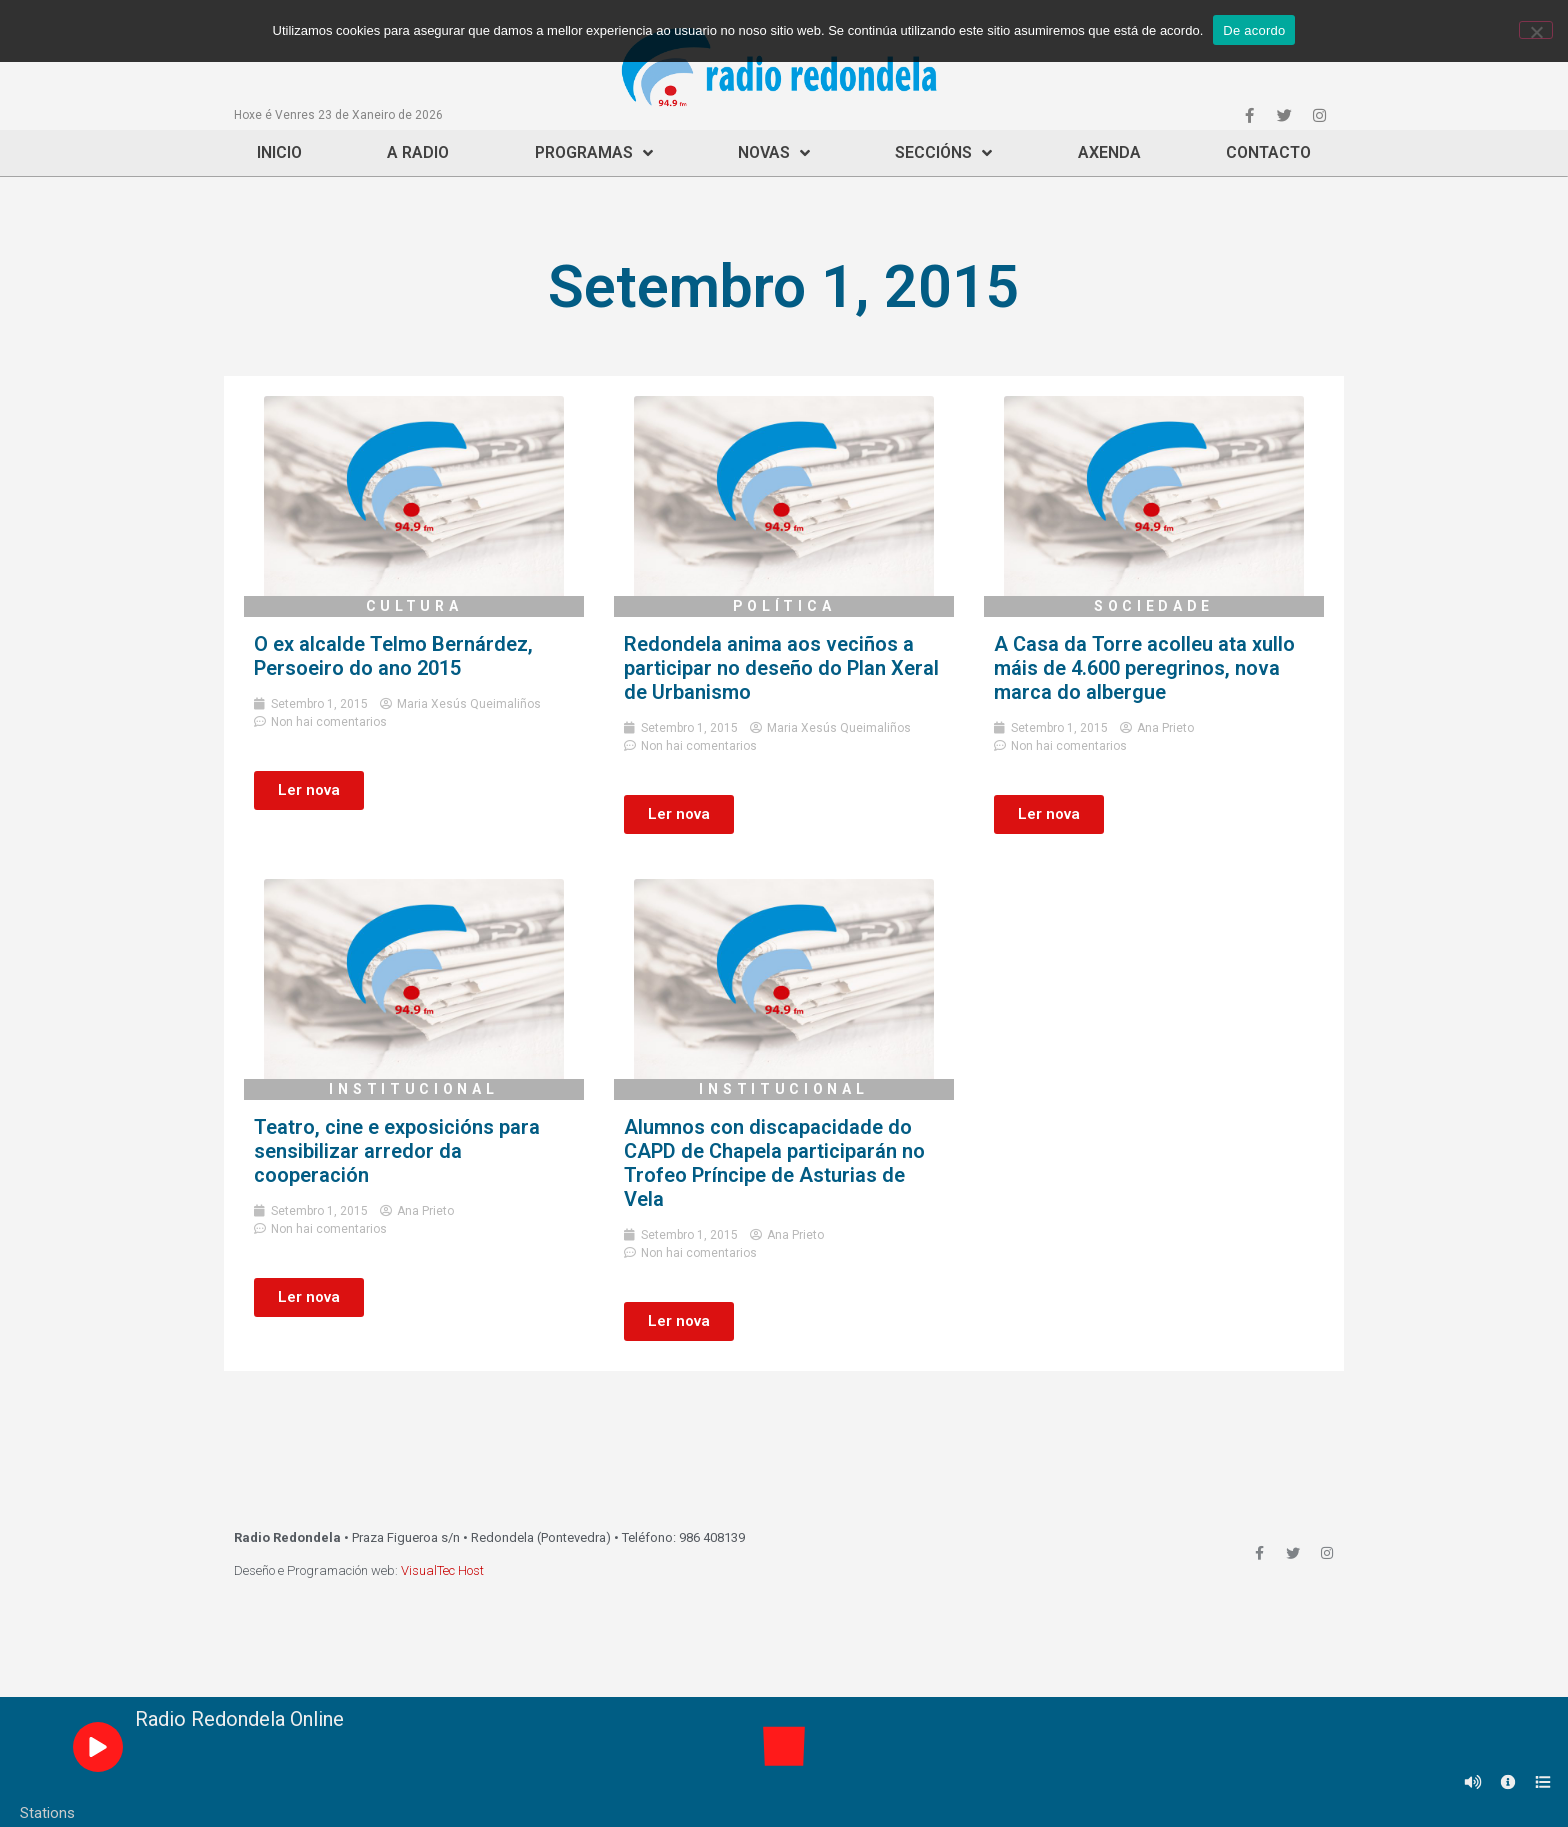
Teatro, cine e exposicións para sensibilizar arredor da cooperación (397, 1151)
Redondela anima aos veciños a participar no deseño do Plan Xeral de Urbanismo (781, 668)
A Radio (418, 152)
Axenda (1109, 152)
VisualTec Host (442, 1570)
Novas (774, 153)
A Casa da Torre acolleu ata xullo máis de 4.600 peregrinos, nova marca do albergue (1144, 668)
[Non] (1536, 30)
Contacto (1268, 152)
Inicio (279, 152)
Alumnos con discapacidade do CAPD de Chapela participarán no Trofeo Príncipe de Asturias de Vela (774, 1163)
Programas (594, 153)
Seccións (943, 153)
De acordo (1254, 30)
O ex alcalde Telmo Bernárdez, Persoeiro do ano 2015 (393, 656)
